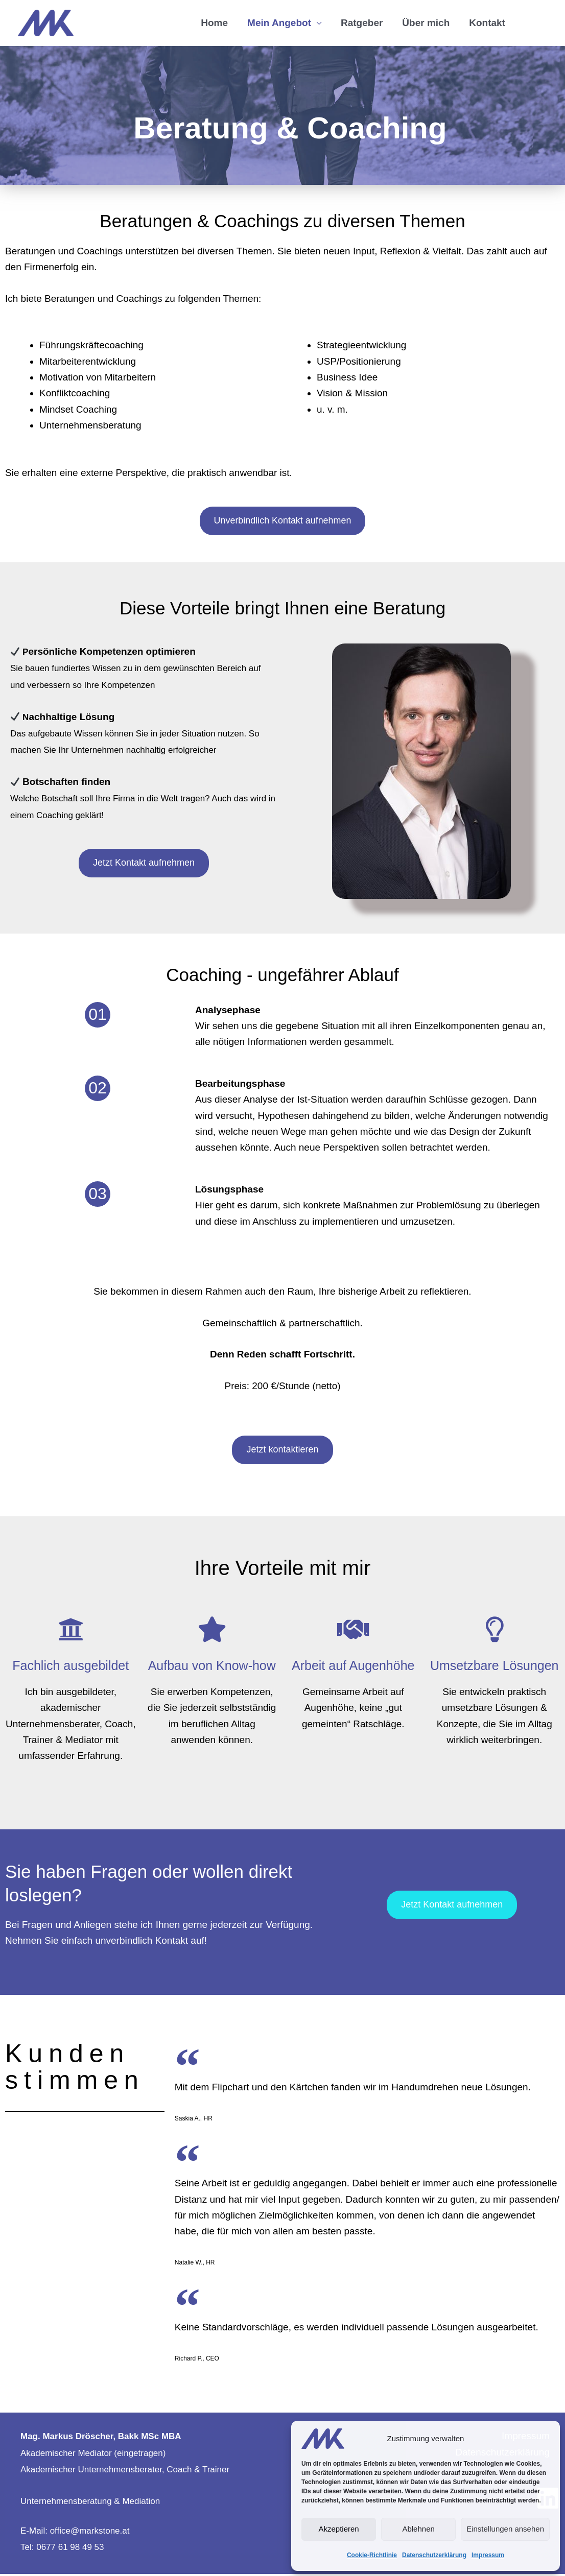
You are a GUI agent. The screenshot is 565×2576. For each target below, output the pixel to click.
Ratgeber (362, 23)
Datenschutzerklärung (434, 2555)
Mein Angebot (279, 23)
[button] (531, 24)
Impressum (488, 2555)
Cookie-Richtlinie (372, 2555)
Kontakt (487, 23)
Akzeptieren (338, 2528)
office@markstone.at (90, 2533)
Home (214, 23)
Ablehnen (418, 2528)
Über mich (426, 23)
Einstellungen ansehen (505, 2528)
